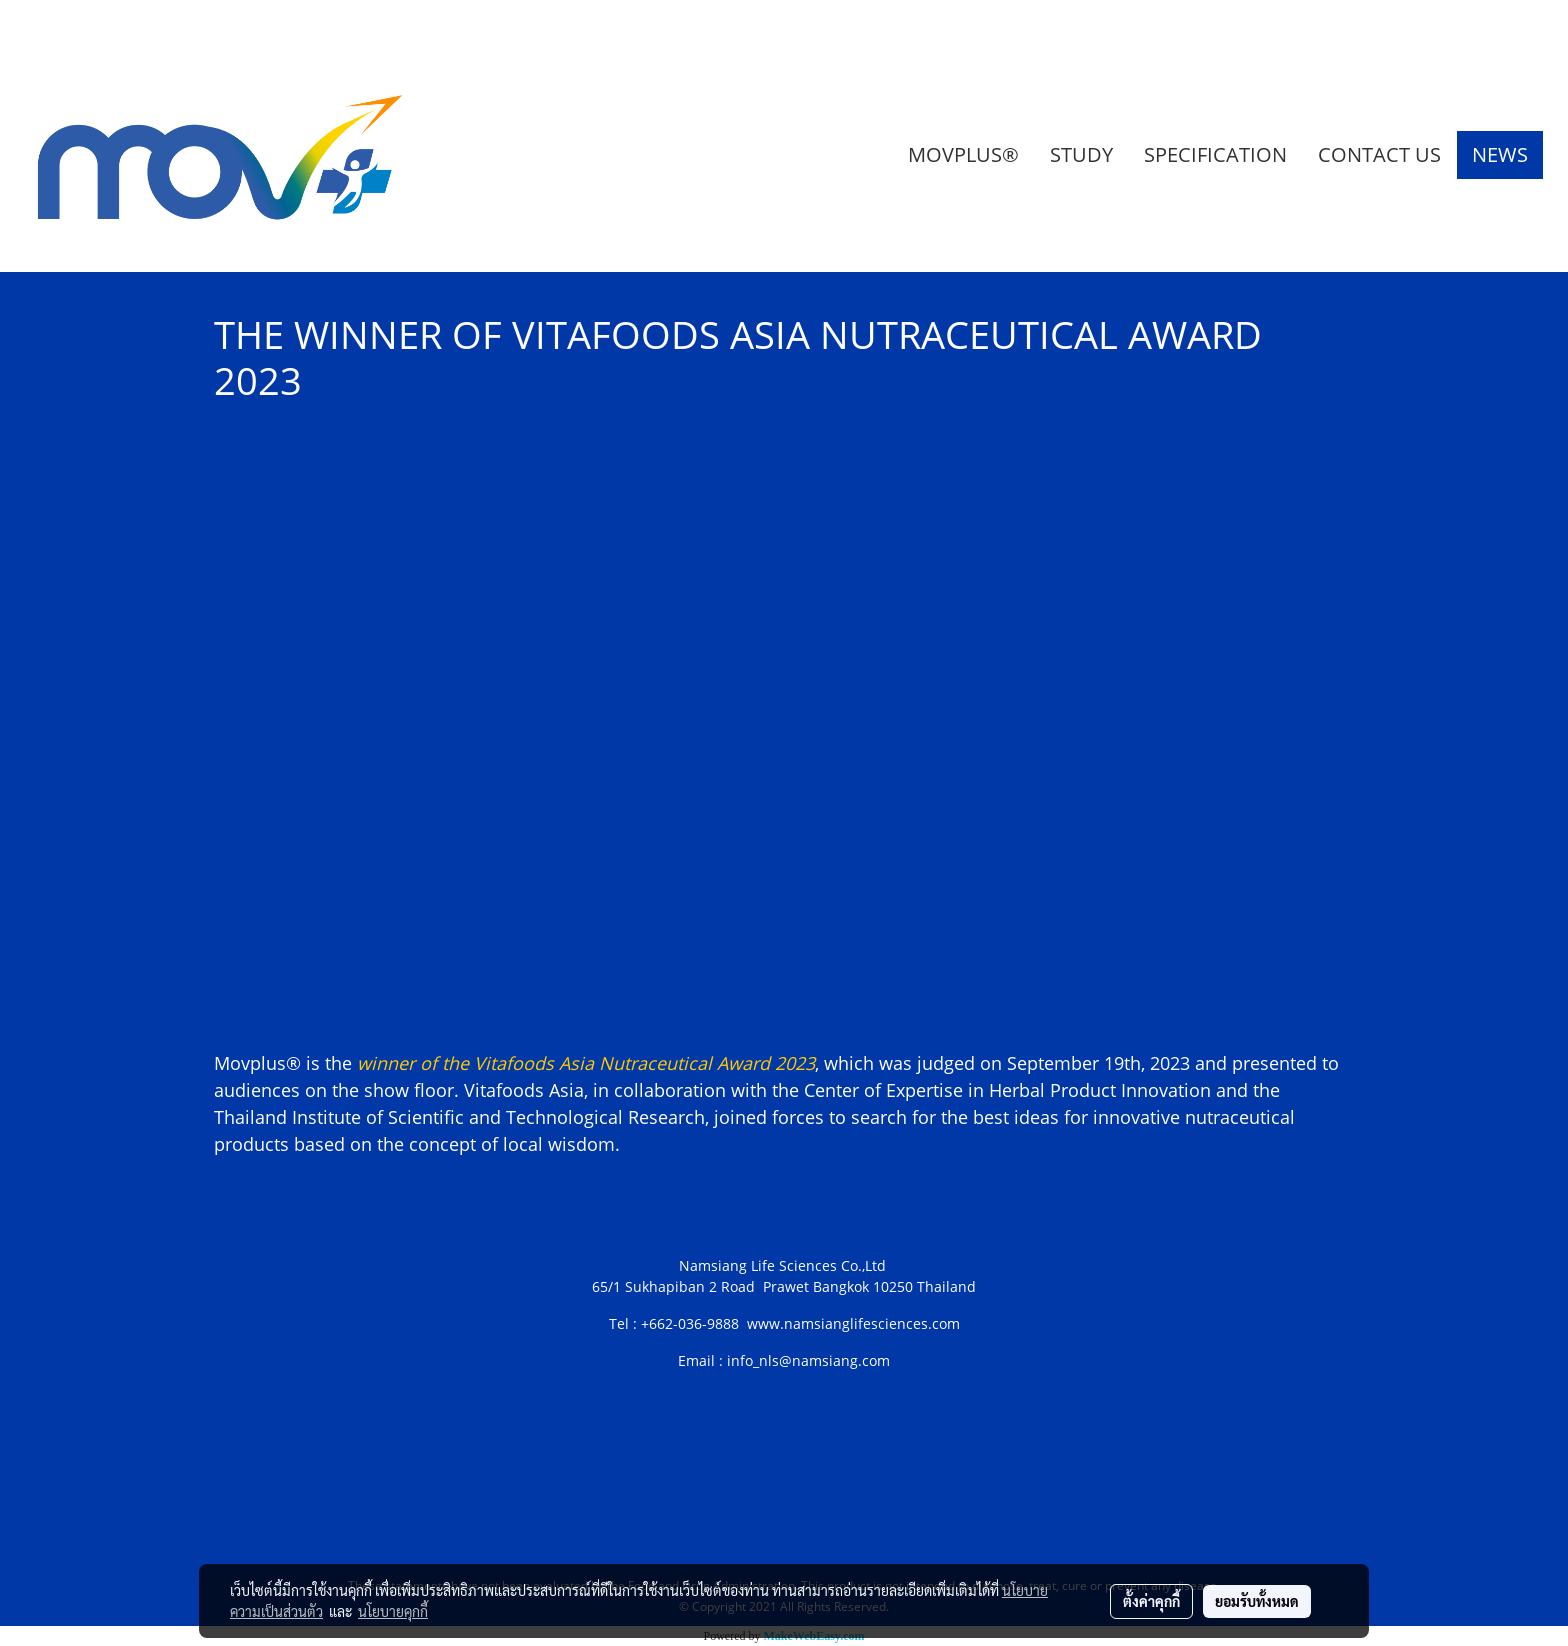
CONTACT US (1379, 154)
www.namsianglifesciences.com (853, 1323)
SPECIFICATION (1215, 154)
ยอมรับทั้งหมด (1257, 1601)
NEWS (1500, 154)
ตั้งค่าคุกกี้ (1151, 1601)
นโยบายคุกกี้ (393, 1611)
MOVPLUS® (963, 154)
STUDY (1081, 154)
